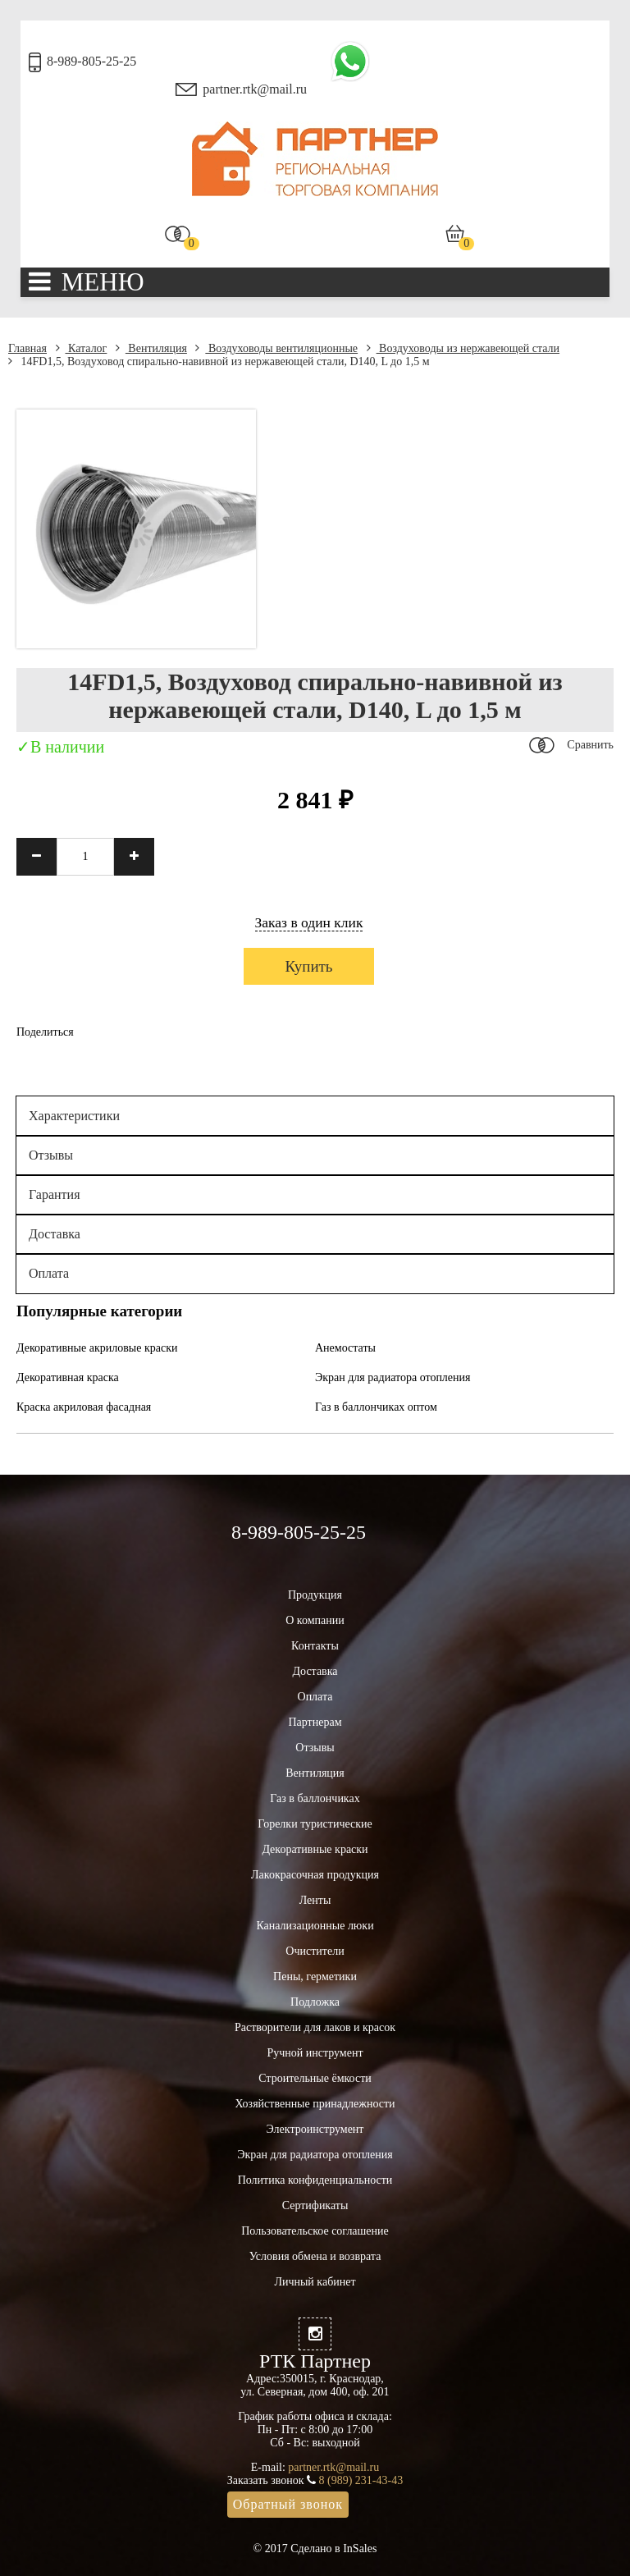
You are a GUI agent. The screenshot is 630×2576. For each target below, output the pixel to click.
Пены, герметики (315, 1976)
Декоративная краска (67, 1377)
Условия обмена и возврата (315, 2256)
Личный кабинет (314, 2282)
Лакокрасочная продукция (315, 1875)
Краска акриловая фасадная (83, 1407)
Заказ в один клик (309, 922)
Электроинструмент (315, 2129)
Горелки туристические (315, 1824)
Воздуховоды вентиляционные (276, 348)
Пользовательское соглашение (315, 2231)
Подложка (315, 2002)
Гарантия (54, 1194)
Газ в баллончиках (314, 1798)
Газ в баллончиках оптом (376, 1407)
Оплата (49, 1273)
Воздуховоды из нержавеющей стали (463, 348)
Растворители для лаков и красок (315, 2027)
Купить (308, 966)
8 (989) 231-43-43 (361, 2480)
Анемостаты (345, 1348)
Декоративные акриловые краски (96, 1348)
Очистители (314, 1951)
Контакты (315, 1646)
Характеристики (74, 1116)
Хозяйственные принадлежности (315, 2104)
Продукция (315, 1595)
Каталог (81, 348)
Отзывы (51, 1155)
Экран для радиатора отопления (393, 1377)
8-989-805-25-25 (91, 61)
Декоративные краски (315, 1849)
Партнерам (314, 1722)
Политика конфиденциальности (315, 2180)
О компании (314, 1620)
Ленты (315, 1900)
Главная (27, 348)
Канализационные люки (314, 1925)
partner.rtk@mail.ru (255, 89)
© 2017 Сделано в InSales (315, 2548)
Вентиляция (151, 348)
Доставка (54, 1234)
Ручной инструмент (315, 2053)
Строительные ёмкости (315, 2078)
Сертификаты (315, 2205)
